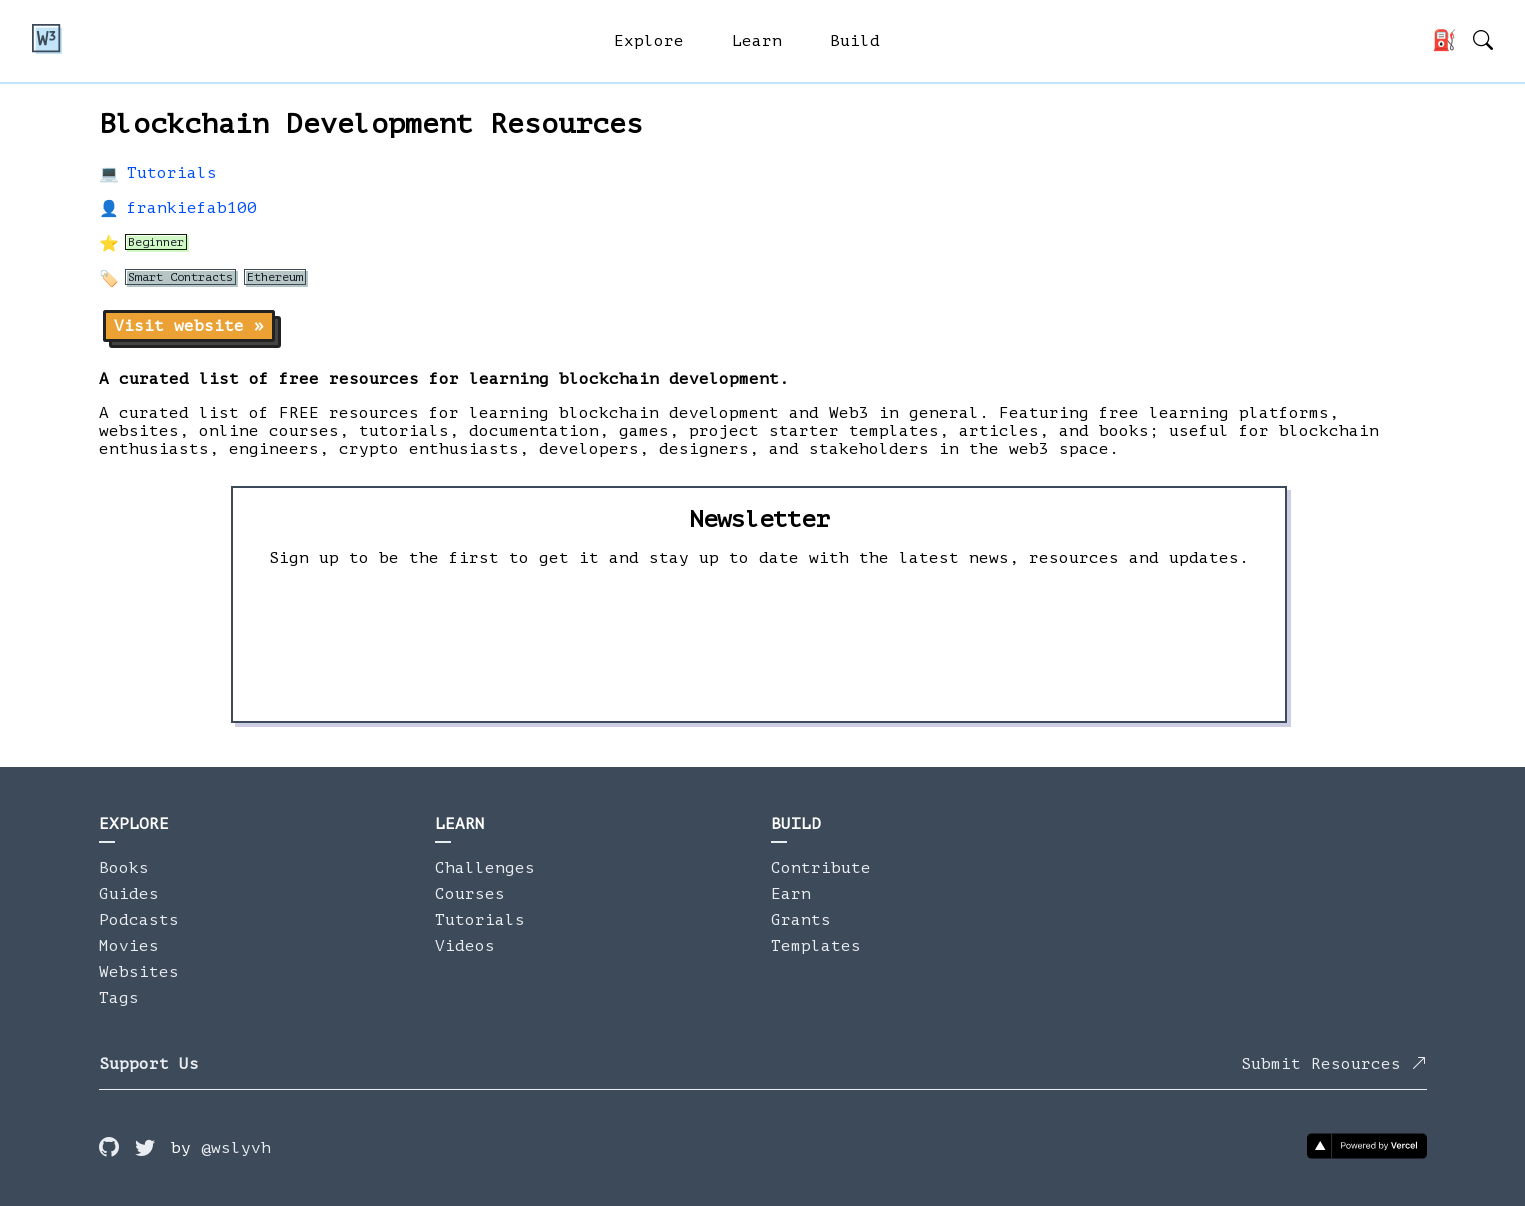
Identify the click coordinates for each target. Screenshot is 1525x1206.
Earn (791, 894)
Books (124, 868)
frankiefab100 (192, 208)
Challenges (485, 868)
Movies (129, 946)
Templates (816, 946)
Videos (465, 946)
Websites (139, 972)
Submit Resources (1334, 1064)
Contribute (821, 868)
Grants (801, 920)
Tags (119, 998)
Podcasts (139, 920)
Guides (129, 894)
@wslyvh (236, 1148)
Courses (470, 894)
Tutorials (172, 173)
